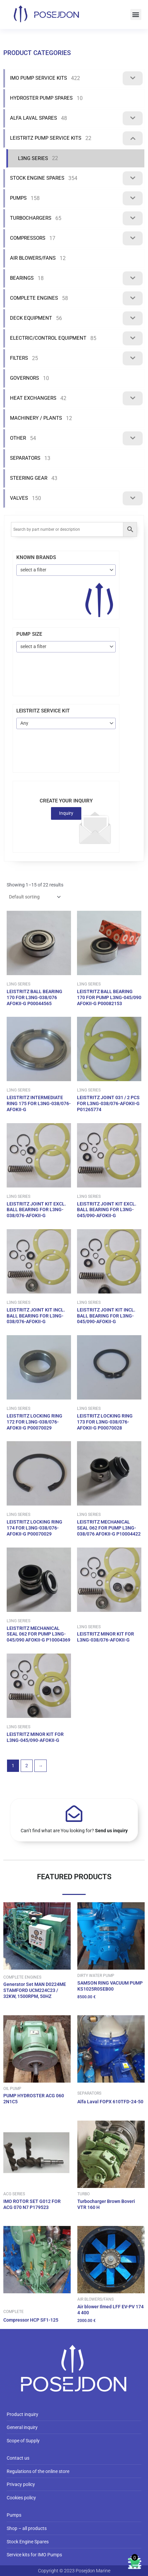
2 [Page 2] (26, 1765)
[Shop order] (34, 897)
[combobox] (66, 570)
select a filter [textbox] (33, 569)
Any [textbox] (24, 723)
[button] (135, 14)
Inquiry (66, 813)
